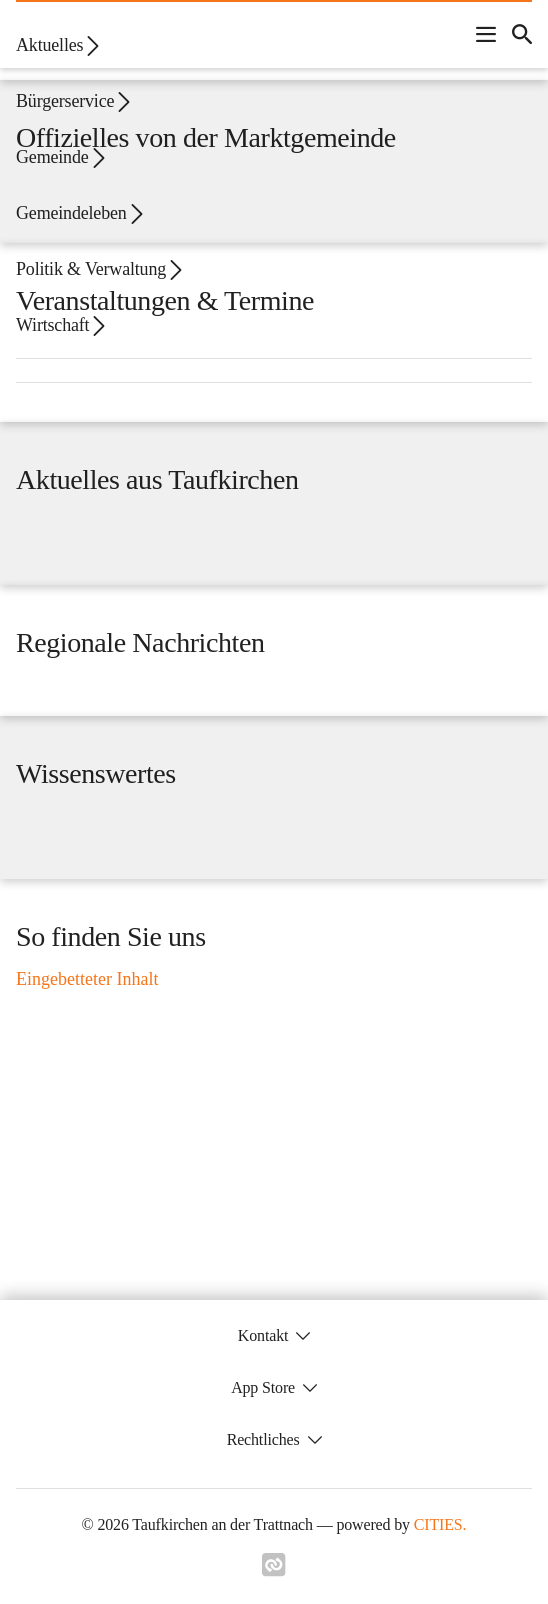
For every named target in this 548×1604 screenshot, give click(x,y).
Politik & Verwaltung (101, 269)
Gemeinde (62, 157)
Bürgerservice (75, 101)
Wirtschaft (62, 325)
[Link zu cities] (274, 1565)
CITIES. (440, 1524)
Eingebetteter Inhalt (87, 979)
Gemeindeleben (81, 213)
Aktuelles (59, 45)
